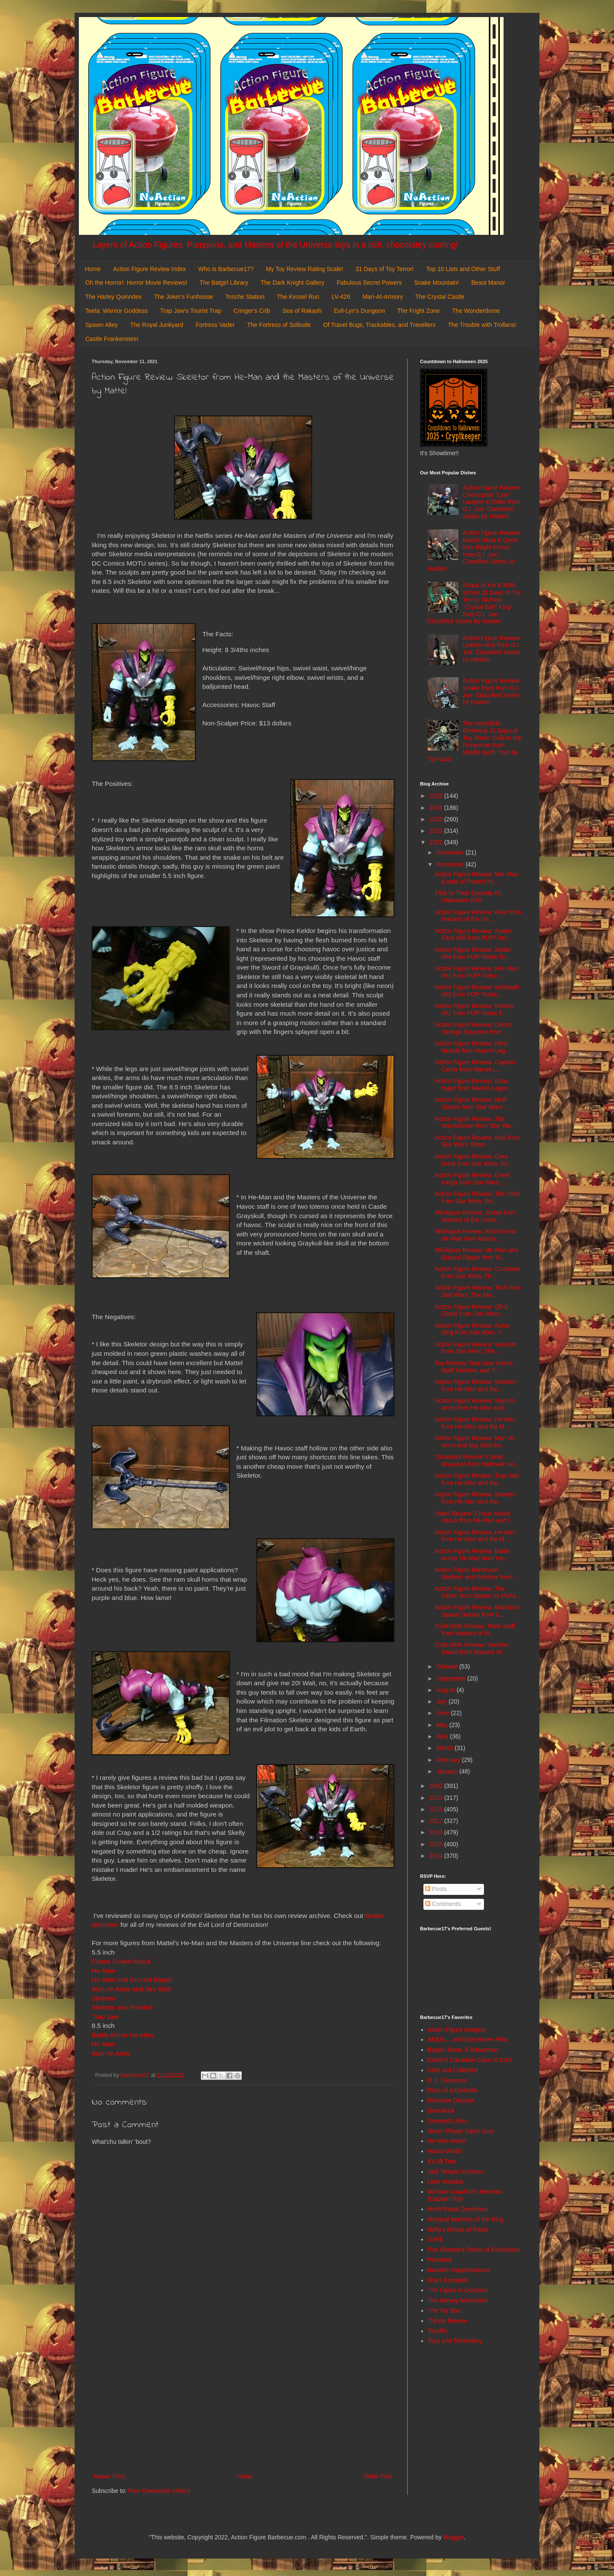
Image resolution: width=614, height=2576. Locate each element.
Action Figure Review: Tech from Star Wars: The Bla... (478, 1291)
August (446, 1690)
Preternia (440, 2259)
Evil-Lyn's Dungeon (359, 310)
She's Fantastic (448, 2280)
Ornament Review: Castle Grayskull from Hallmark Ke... (477, 1460)
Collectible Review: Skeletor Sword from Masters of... (472, 1648)
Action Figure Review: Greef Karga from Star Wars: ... (472, 1179)
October (447, 1666)
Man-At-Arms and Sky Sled (131, 1989)
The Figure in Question (458, 2290)
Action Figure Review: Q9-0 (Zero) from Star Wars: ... (471, 1310)
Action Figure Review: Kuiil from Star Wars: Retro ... (477, 1141)
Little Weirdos (446, 2181)
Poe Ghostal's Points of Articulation (474, 2249)
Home (93, 269)
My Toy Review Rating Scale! (304, 269)
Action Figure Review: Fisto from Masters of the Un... (478, 916)
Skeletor (104, 1998)
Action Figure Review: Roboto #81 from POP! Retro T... (474, 1009)
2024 (436, 807)
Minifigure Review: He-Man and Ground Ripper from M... (476, 1254)
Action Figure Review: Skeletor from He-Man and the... (475, 1385)
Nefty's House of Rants (458, 2229)
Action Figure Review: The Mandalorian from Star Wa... (475, 1122)
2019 (436, 1797)
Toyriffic (438, 2331)
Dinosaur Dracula (451, 2100)
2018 (436, 1809)
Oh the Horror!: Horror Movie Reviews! (136, 282)
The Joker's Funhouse (183, 296)
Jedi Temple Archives (456, 2171)
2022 (436, 830)
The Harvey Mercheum (458, 2300)
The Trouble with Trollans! (482, 324)
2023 (436, 819)
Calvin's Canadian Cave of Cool (470, 2059)
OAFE (436, 2239)
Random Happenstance (459, 2270)
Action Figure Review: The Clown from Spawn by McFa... (478, 1592)
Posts (436, 1889)
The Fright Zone (418, 310)
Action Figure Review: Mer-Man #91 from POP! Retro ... (476, 972)
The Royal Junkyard (156, 324)
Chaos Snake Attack (121, 1961)
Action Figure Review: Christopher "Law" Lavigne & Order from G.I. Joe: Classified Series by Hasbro (492, 502)
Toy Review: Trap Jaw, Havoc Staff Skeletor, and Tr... (474, 1367)
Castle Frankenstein (112, 338)
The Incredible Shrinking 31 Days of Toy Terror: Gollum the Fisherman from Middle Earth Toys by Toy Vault (474, 741)
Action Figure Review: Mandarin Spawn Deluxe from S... (477, 1611)
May (442, 1724)
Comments (443, 1903)
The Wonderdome (476, 310)
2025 (436, 795)
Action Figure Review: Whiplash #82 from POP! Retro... (477, 991)
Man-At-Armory (382, 296)
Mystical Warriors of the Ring (466, 2219)
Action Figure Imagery (457, 2029)
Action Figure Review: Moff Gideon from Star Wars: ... (472, 1103)
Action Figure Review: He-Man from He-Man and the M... (475, 1423)
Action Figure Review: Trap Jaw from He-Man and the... (477, 1479)
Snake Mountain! (436, 282)
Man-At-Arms (111, 2053)
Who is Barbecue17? (226, 269)
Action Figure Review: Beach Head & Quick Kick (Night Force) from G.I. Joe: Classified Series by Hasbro (474, 550)
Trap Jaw (105, 2016)
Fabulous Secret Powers (369, 282)
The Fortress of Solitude (278, 324)
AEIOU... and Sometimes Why (468, 2039)
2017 (436, 1820)
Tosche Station (244, 296)
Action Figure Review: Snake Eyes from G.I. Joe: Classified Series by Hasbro (492, 691)
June (443, 1713)
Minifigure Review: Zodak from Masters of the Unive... (475, 1216)
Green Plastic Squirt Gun (461, 2131)
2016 (436, 1832)
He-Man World (447, 2140)
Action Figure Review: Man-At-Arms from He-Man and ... (475, 1404)
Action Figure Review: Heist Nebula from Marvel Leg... (472, 1047)
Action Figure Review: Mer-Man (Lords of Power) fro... (476, 878)
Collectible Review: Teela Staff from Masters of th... (475, 1630)
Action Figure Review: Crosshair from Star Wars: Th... (477, 1272)
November (450, 864)
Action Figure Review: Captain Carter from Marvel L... (475, 1066)
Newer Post (109, 2476)
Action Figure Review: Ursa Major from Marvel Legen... (474, 1084)
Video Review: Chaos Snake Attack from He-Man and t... (474, 1517)
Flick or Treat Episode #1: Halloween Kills (469, 896)
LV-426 (341, 296)
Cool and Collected (453, 2070)
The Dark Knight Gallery (292, 282)
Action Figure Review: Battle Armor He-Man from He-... (472, 1555)
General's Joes (447, 2120)
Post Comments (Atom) (159, 2490)
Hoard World (444, 2151)
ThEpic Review (447, 2320)
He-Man (103, 1970)
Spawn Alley (101, 324)
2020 (436, 1785)
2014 (436, 1855)
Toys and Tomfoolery (455, 2340)
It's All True (442, 2161)
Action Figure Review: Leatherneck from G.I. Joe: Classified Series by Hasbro (492, 649)
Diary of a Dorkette (453, 2090)
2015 (436, 1844)
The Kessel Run (298, 296)
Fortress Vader (215, 324)
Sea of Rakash (301, 310)
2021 (436, 842)
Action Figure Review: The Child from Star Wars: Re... (477, 1197)
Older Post (378, 2476)
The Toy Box (444, 2310)
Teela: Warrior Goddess (116, 310)
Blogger (453, 2537)
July (442, 1701)
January (447, 1771)
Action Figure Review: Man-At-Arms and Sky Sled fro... (475, 1442)
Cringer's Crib (252, 310)
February (449, 1759)
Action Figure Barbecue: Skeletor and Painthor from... (476, 1573)
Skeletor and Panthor (123, 2007)
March (445, 1747)
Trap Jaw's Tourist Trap (191, 310)
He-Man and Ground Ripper (132, 1979)
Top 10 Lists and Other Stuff (463, 269)
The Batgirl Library (224, 282)
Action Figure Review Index (149, 269)
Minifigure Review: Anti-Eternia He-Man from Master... (475, 1235)
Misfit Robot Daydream (458, 2209)
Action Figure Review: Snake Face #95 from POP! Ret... (473, 934)
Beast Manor (488, 282)
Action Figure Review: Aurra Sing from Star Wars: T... (472, 1329)
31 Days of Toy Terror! (385, 269)
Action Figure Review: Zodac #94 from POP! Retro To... (473, 953)
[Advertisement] (243, 2400)
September (451, 1678)
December (450, 852)
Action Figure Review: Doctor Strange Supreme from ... (473, 1028)
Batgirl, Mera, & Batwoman (463, 2049)
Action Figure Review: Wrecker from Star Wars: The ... (476, 1348)
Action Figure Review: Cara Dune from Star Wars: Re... (474, 1160)
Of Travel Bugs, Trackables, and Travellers (379, 324)
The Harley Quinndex (113, 296)
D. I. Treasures (447, 2080)
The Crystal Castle (439, 296)
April (443, 1736)
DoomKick (441, 2110)
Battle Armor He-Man (122, 2035)
